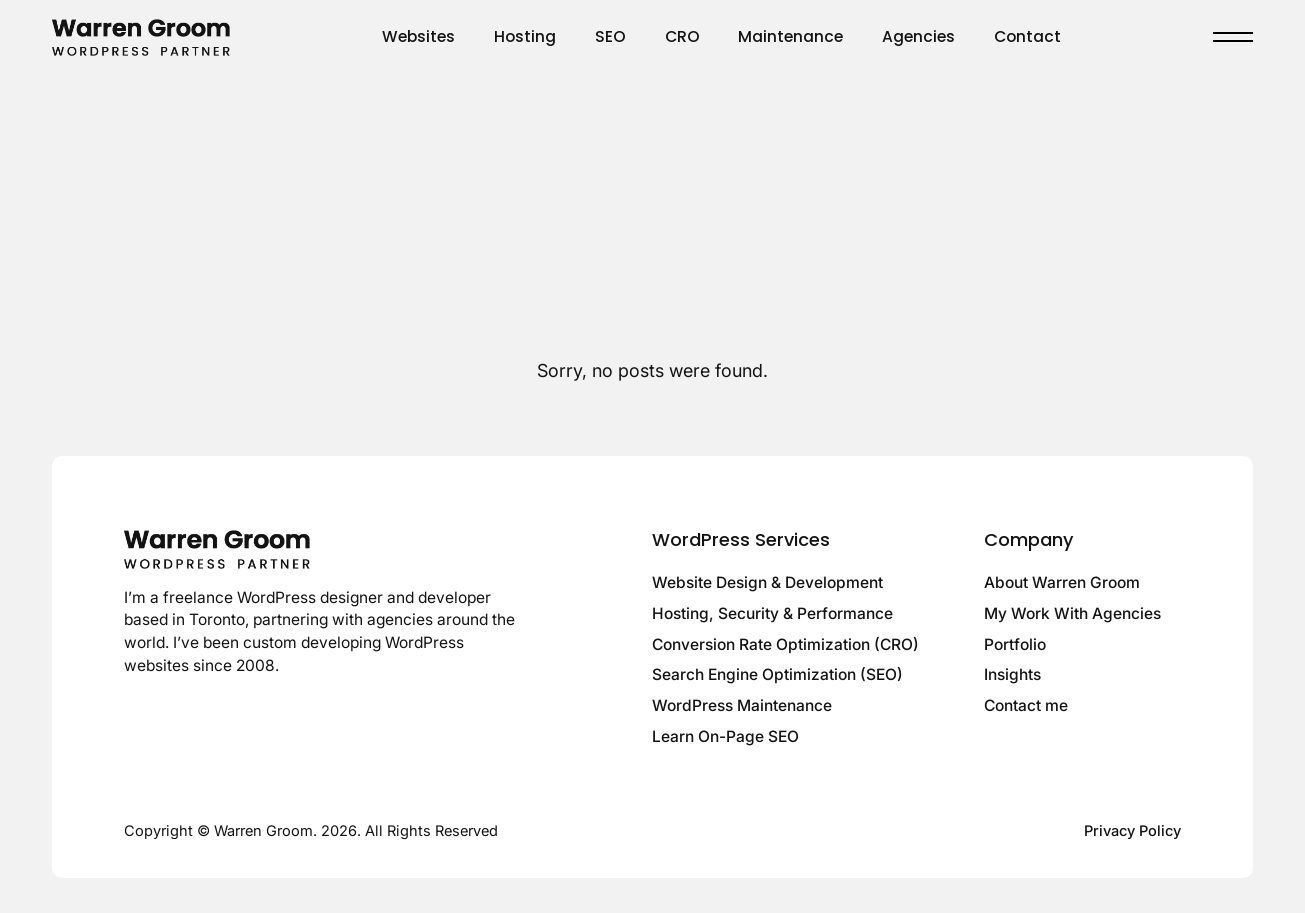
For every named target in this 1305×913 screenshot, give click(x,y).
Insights (1012, 674)
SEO (610, 36)
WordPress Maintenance (742, 705)
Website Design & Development (767, 582)
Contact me (1026, 705)
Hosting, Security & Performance (772, 613)
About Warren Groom (1062, 582)
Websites (418, 36)
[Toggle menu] (1233, 37)
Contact (1027, 36)
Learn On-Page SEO (725, 736)
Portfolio (1015, 644)
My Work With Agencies (1072, 613)
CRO (682, 36)
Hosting (525, 36)
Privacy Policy (1132, 831)
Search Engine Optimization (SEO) (777, 674)
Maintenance (790, 36)
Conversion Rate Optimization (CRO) (785, 644)
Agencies (918, 36)
